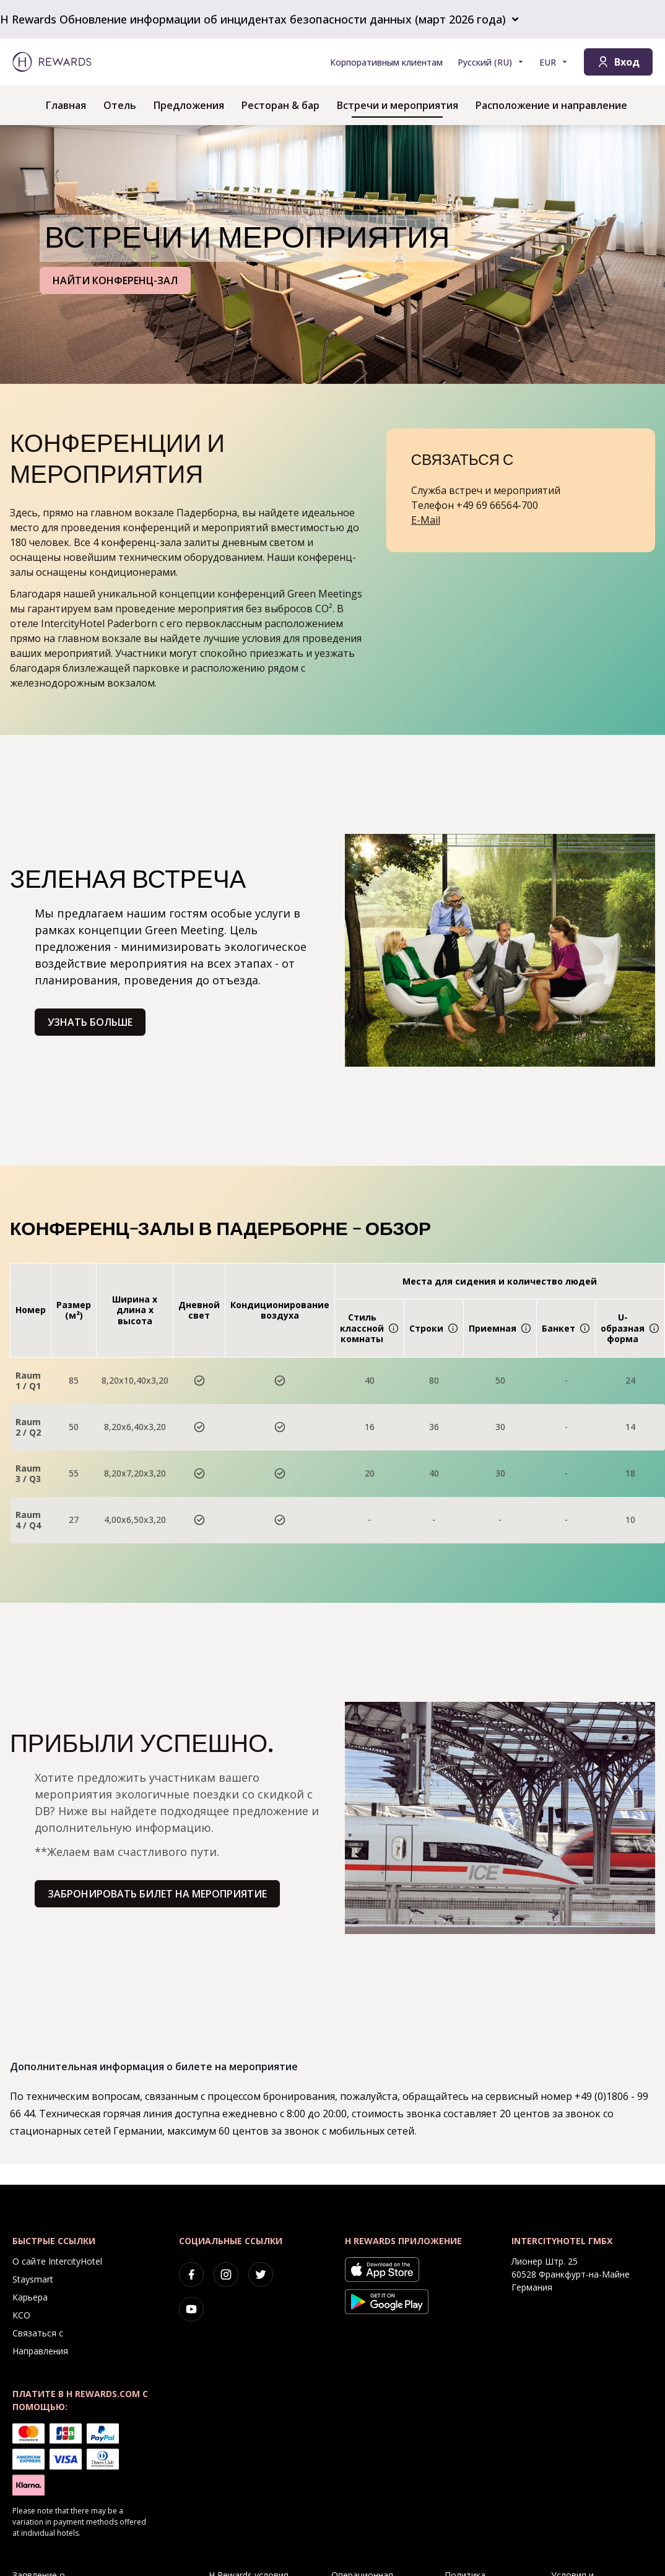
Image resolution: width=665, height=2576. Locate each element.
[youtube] (191, 2309)
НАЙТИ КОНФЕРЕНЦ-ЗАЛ (115, 280)
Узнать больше (90, 1022)
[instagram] (226, 2274)
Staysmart (32, 2279)
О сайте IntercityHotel (57, 2261)
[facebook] (191, 2274)
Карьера (30, 2297)
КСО (21, 2315)
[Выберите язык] (491, 62)
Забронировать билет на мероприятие (157, 1894)
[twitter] (260, 2274)
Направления (40, 2351)
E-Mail (425, 520)
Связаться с (37, 2333)
